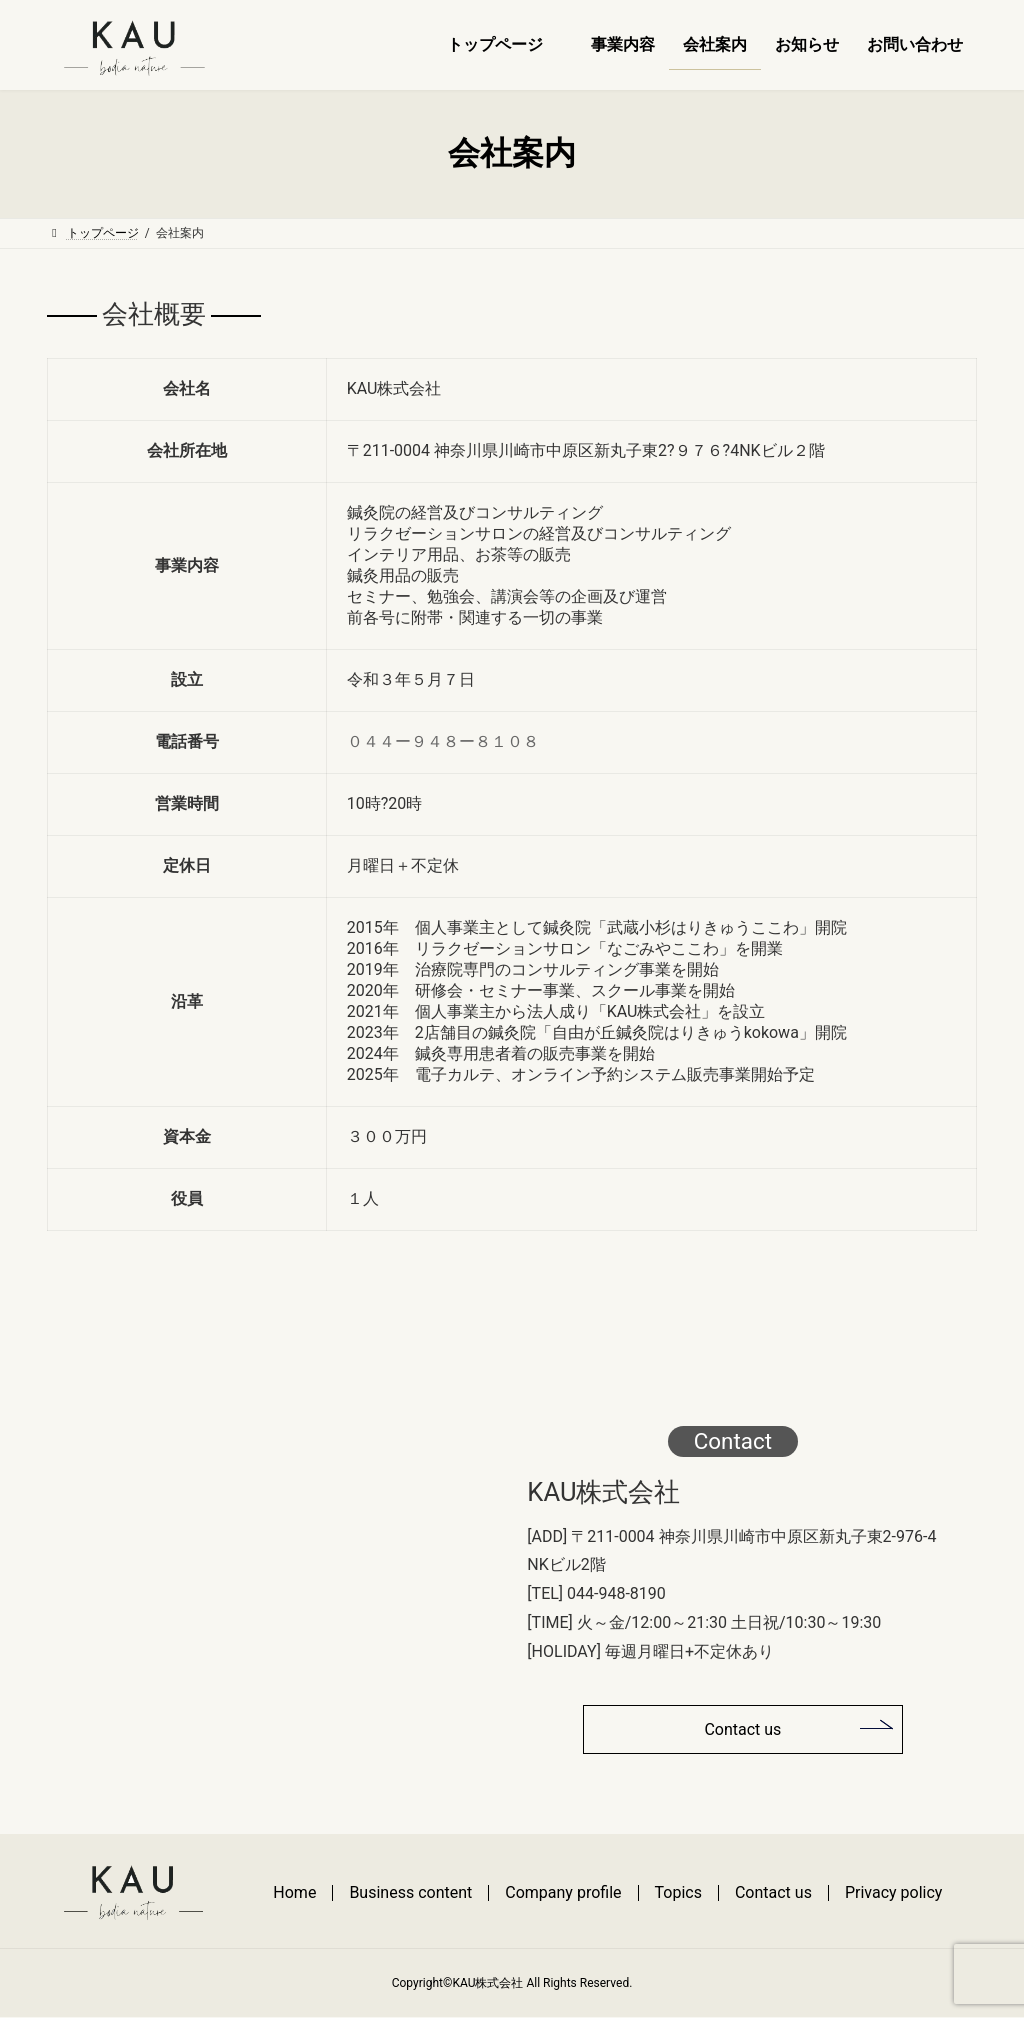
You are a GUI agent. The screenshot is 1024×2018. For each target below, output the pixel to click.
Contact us (742, 1729)
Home (294, 1892)
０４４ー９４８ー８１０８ (443, 741)
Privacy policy (894, 1892)
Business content (410, 1892)
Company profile (563, 1892)
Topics (678, 1892)
